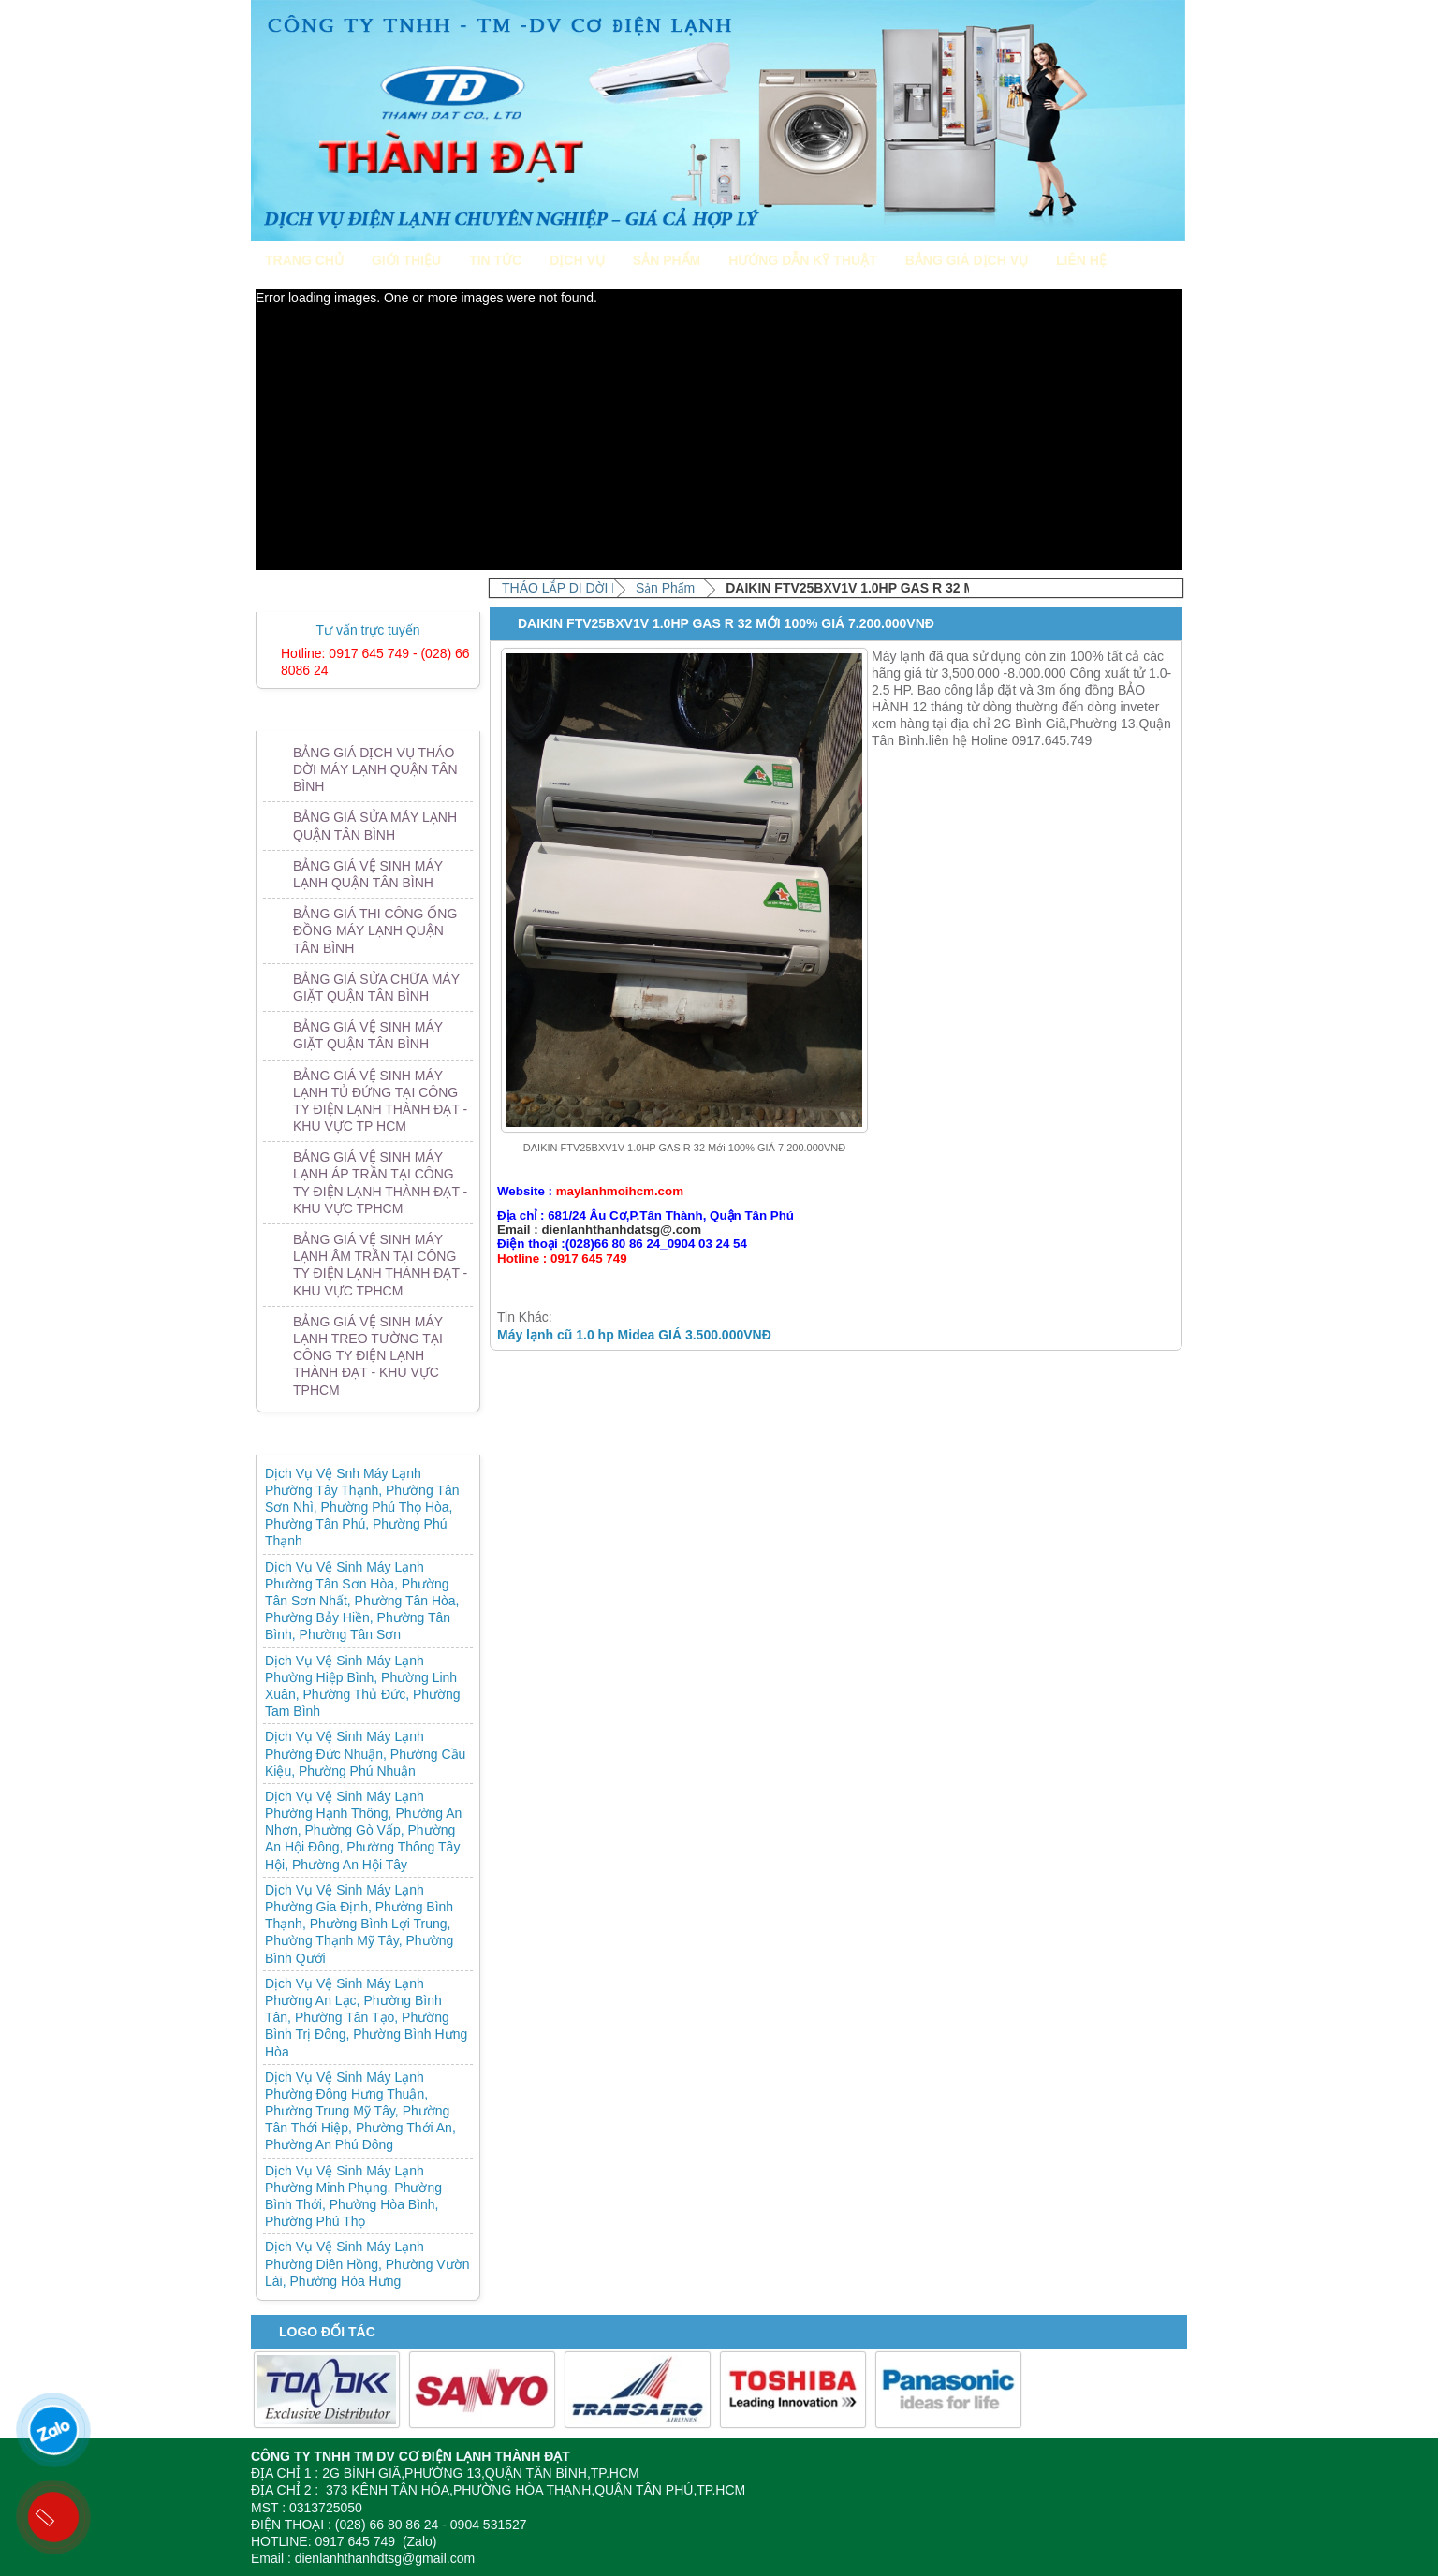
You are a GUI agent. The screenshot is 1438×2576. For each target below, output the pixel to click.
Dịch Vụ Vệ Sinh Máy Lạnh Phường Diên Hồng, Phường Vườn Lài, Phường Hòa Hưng (367, 2263)
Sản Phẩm (666, 260)
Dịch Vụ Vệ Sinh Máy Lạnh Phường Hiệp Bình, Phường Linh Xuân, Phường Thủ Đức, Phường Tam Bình (363, 1686)
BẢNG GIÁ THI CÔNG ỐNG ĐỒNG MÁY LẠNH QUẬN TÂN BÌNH (375, 930)
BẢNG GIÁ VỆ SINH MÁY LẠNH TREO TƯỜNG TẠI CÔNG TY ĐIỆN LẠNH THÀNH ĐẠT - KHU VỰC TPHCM (368, 1356)
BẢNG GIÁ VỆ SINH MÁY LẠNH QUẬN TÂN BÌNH (368, 874)
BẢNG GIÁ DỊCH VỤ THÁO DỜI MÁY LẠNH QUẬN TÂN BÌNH (375, 769)
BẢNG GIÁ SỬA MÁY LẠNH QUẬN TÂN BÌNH (375, 826)
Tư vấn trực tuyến (367, 629)
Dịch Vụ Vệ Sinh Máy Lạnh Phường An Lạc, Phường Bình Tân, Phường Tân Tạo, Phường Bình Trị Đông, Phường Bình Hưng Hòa (366, 2017)
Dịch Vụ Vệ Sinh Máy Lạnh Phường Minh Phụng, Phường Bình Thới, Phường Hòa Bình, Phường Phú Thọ (353, 2196)
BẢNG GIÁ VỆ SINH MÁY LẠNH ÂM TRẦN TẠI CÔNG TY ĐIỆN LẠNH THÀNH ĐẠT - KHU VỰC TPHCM (380, 1265)
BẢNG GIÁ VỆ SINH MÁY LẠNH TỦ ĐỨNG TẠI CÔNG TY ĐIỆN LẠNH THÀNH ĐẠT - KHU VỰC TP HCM (380, 1101)
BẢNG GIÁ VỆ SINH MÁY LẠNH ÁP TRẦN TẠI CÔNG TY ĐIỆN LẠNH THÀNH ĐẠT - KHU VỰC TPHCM (380, 1182)
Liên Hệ (1081, 260)
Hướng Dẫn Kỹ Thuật (802, 260)
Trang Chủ (304, 260)
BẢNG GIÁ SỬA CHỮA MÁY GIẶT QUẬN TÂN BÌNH (376, 987)
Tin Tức (495, 260)
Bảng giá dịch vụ (966, 260)
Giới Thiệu (406, 260)
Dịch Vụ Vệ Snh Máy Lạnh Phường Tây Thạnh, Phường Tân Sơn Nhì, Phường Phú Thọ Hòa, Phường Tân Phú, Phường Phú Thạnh (362, 1507)
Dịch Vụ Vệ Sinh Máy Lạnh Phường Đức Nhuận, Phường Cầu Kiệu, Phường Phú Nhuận (365, 1753)
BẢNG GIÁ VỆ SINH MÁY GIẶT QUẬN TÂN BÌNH (368, 1035)
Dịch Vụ (577, 260)
